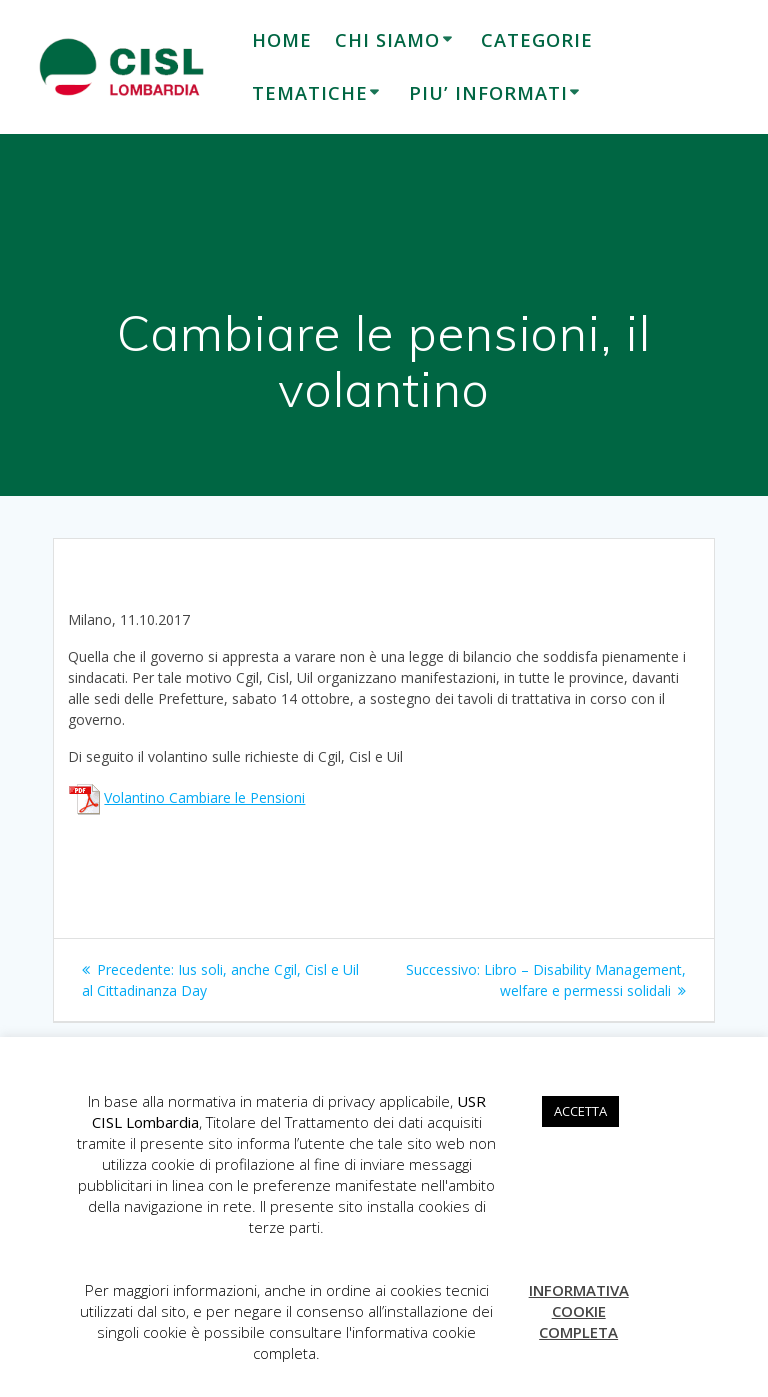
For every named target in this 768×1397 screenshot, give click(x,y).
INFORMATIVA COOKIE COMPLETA (579, 1311)
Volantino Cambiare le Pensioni (204, 797)
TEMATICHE (310, 93)
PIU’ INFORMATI (488, 93)
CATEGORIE (537, 40)
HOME (282, 40)
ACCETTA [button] (580, 1111)
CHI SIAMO (387, 40)
